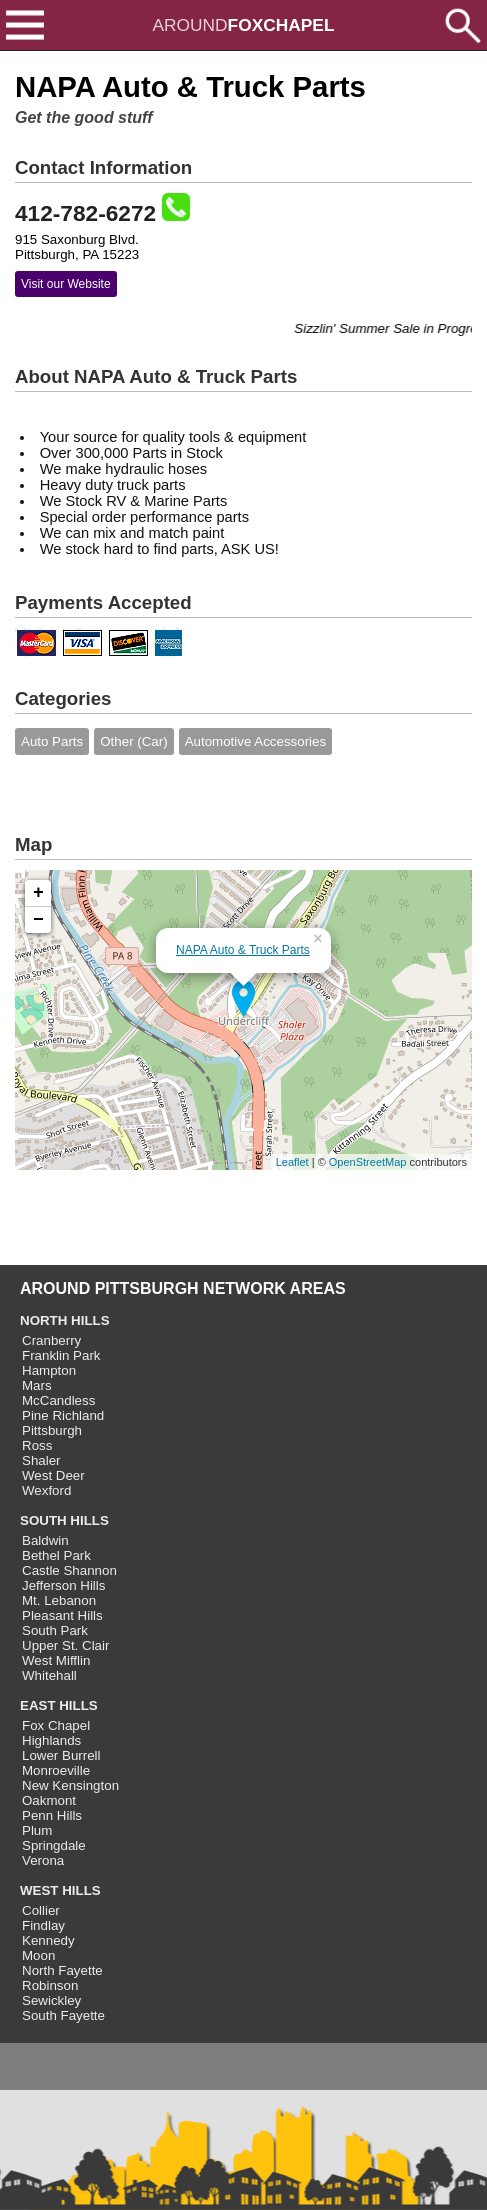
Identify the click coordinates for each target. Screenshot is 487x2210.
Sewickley (51, 2000)
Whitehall (49, 1675)
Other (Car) (133, 741)
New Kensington (70, 1785)
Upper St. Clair (65, 1645)
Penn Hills (52, 1815)
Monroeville (56, 1770)
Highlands (51, 1740)
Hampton (49, 1370)
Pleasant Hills (62, 1615)
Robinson (50, 1985)
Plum (37, 1830)
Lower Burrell (61, 1755)
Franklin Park (61, 1355)
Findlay (43, 1925)
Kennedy (48, 1940)
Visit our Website (66, 284)
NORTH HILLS (65, 1320)
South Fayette (63, 2015)
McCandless (58, 1400)
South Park (55, 1630)
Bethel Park (56, 1555)
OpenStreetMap (368, 1162)
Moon (38, 1955)
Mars (37, 1385)
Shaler (41, 1460)
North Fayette (62, 1970)
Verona (43, 1860)
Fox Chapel (56, 1725)
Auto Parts (52, 741)
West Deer (53, 1475)
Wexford (46, 1490)
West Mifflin (56, 1660)
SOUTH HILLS (64, 1520)
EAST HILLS (59, 1705)
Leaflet (292, 1162)
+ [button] (38, 893)
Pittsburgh (52, 1430)
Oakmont (49, 1800)
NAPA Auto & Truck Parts (243, 950)
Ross (37, 1445)
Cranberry (51, 1340)
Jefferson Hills (63, 1585)
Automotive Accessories (256, 741)
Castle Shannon (69, 1570)
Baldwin (45, 1540)
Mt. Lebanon (59, 1600)
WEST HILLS (60, 1890)
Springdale (54, 1845)
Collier (41, 1910)
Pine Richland (63, 1415)
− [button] (38, 920)
